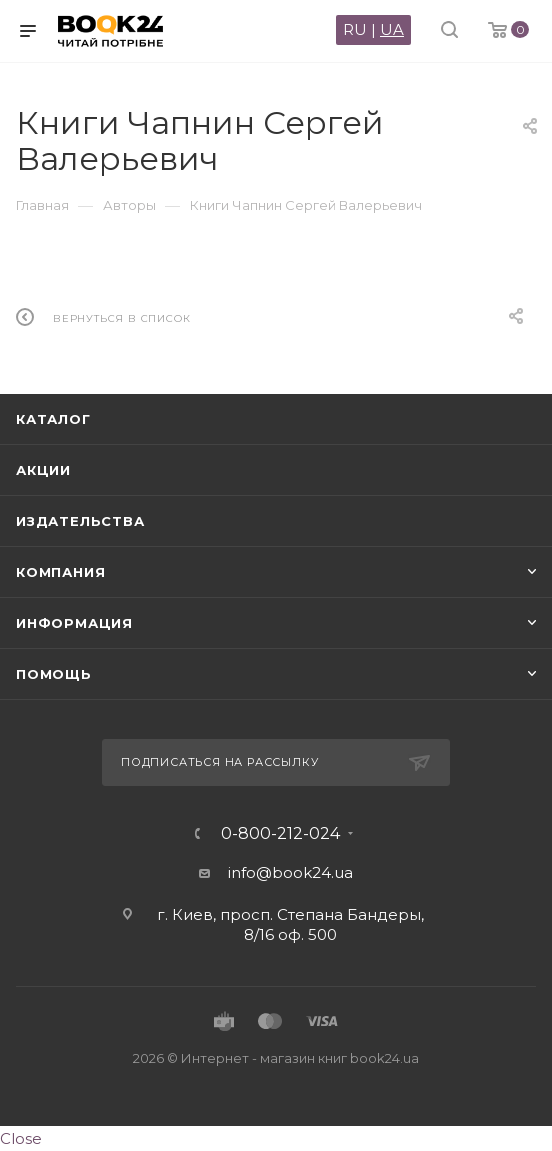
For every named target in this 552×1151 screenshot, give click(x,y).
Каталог (53, 419)
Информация (74, 623)
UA (392, 29)
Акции (43, 470)
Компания (60, 572)
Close (21, 1138)
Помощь (54, 674)
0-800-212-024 (280, 834)
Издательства (80, 521)
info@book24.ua (290, 872)
